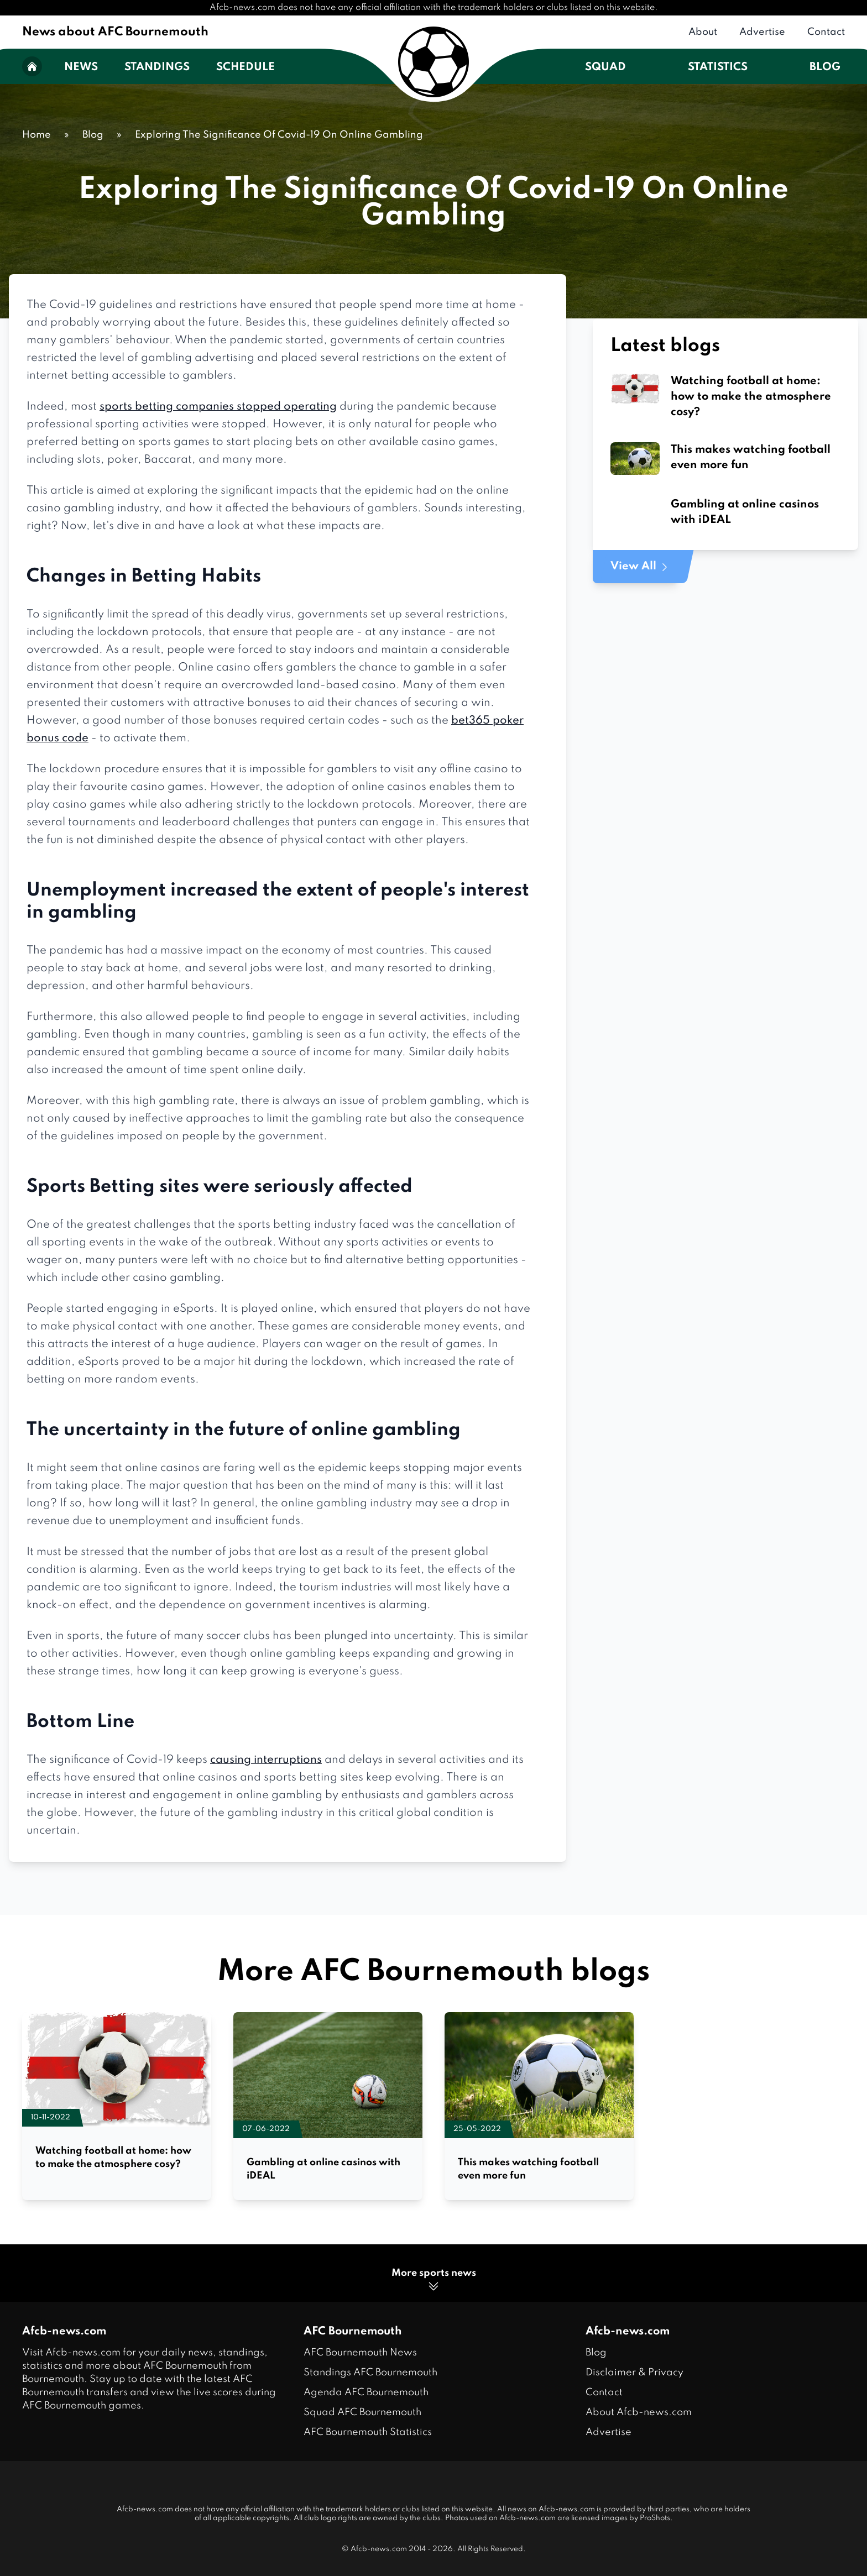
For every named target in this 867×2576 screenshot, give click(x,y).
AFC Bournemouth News (360, 2353)
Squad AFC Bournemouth (362, 2412)
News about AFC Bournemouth (115, 32)
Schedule (245, 67)
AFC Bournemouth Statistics (368, 2432)
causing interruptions (266, 1760)
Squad (605, 67)
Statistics (718, 67)
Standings (157, 67)
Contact (826, 32)
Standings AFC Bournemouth (370, 2373)
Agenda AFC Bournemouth (366, 2392)
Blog (824, 67)
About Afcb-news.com (639, 2412)
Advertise (762, 32)
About (702, 32)
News (81, 67)
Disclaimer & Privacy (634, 2373)
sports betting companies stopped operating (218, 406)
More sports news (433, 2280)
